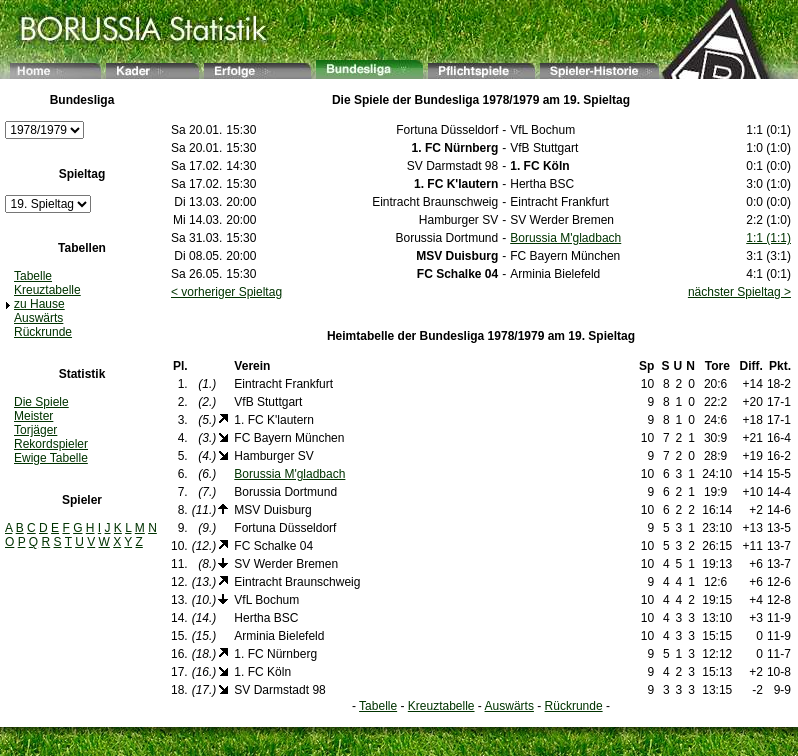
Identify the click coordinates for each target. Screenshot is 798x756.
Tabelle (33, 276)
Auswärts (38, 318)
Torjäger (35, 430)
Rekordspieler (51, 444)
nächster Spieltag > (739, 292)
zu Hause (39, 304)
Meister (33, 416)
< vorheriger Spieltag (226, 292)
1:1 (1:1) (768, 238)
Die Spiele (41, 402)
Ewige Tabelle (51, 458)
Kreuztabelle (47, 290)
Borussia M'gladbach (565, 238)
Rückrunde (43, 332)
